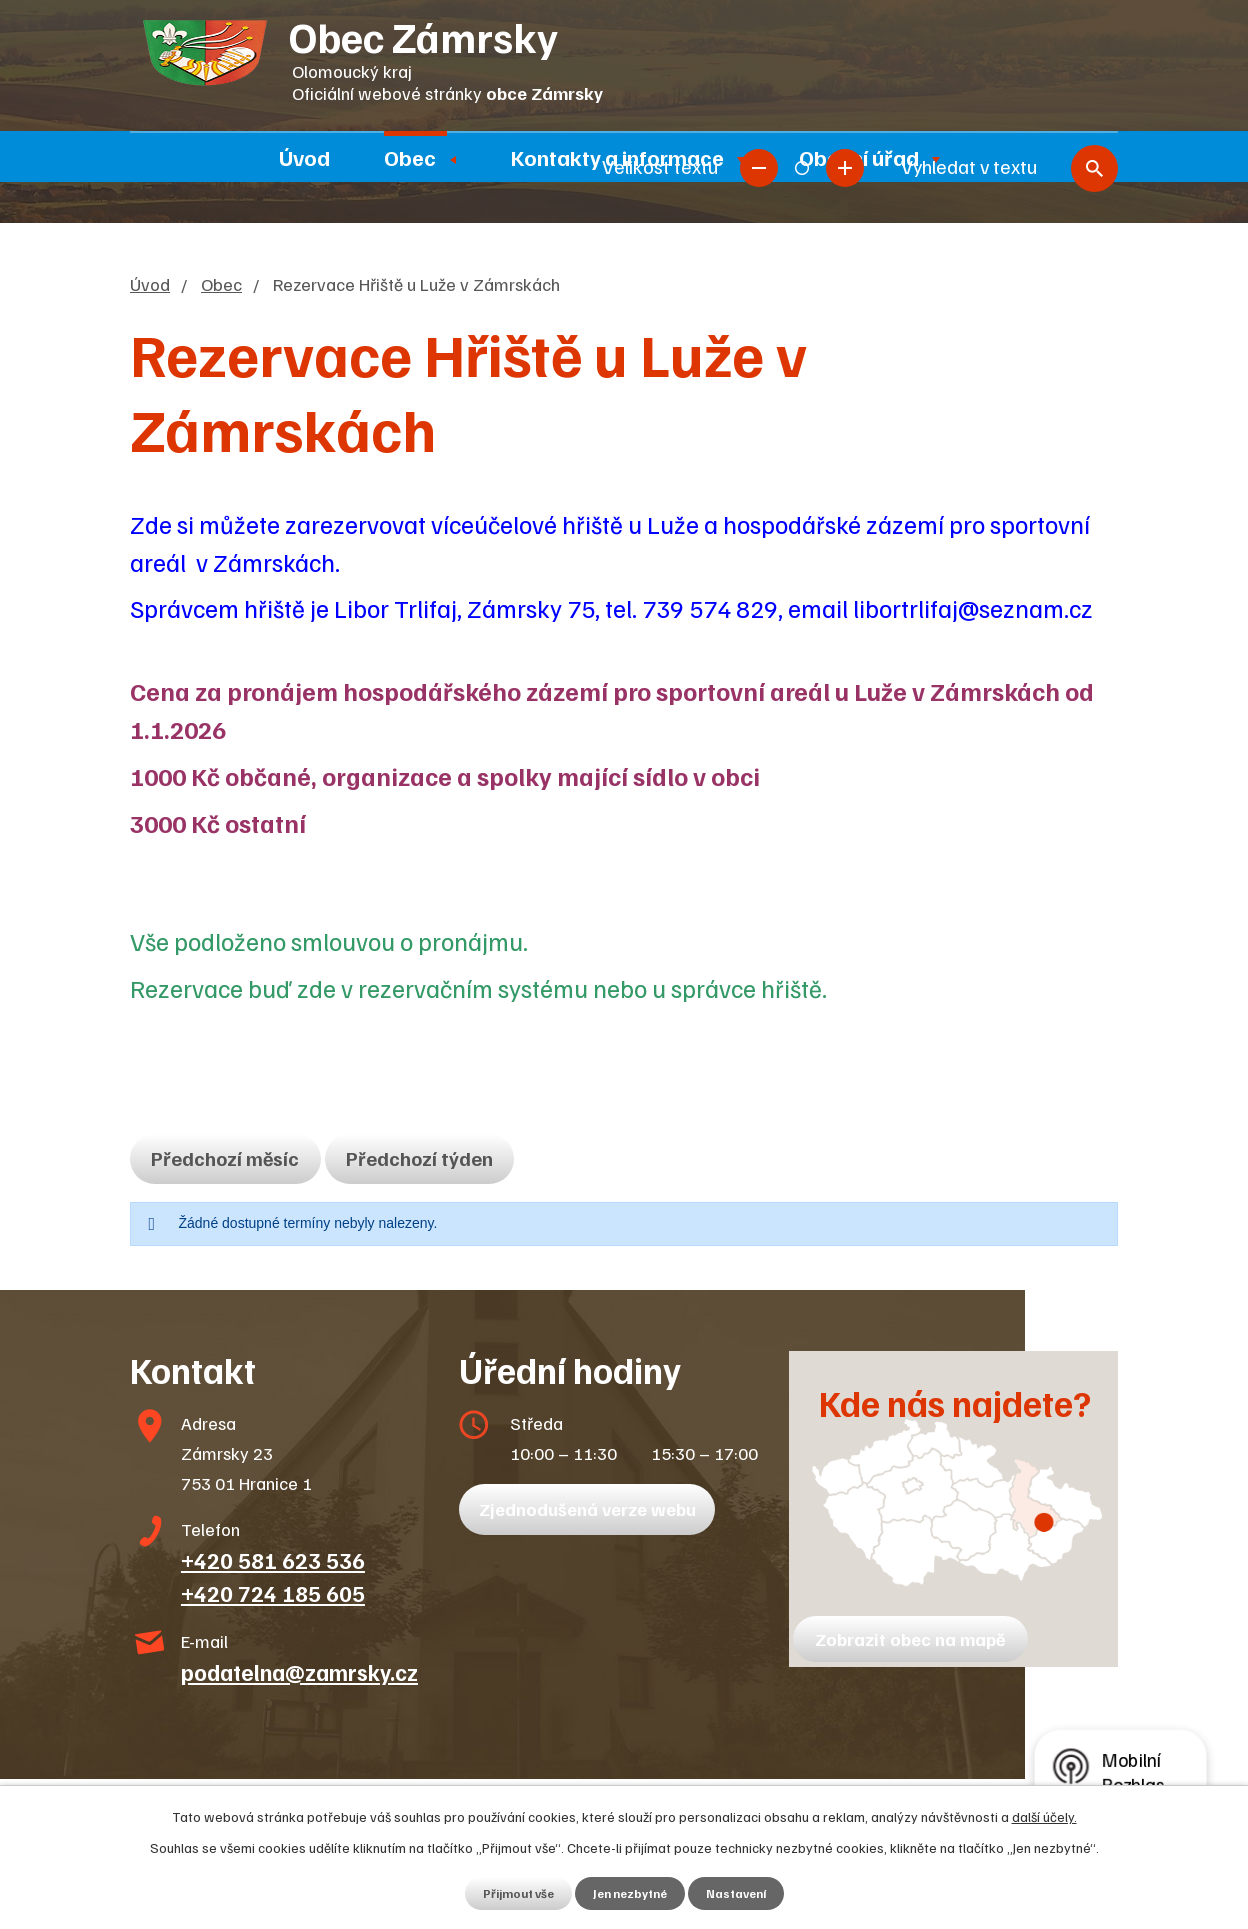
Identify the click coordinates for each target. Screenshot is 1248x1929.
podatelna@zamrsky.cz (299, 1672)
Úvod (304, 157)
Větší (845, 47)
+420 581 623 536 (273, 1560)
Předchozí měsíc (234, 1158)
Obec (410, 157)
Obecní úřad (859, 157)
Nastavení (745, 1892)
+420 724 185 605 (273, 1593)
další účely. (1044, 1814)
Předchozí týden (444, 1158)
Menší (759, 47)
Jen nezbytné (630, 1892)
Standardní (802, 47)
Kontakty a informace (617, 157)
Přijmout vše (509, 1892)
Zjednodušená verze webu (594, 1509)
